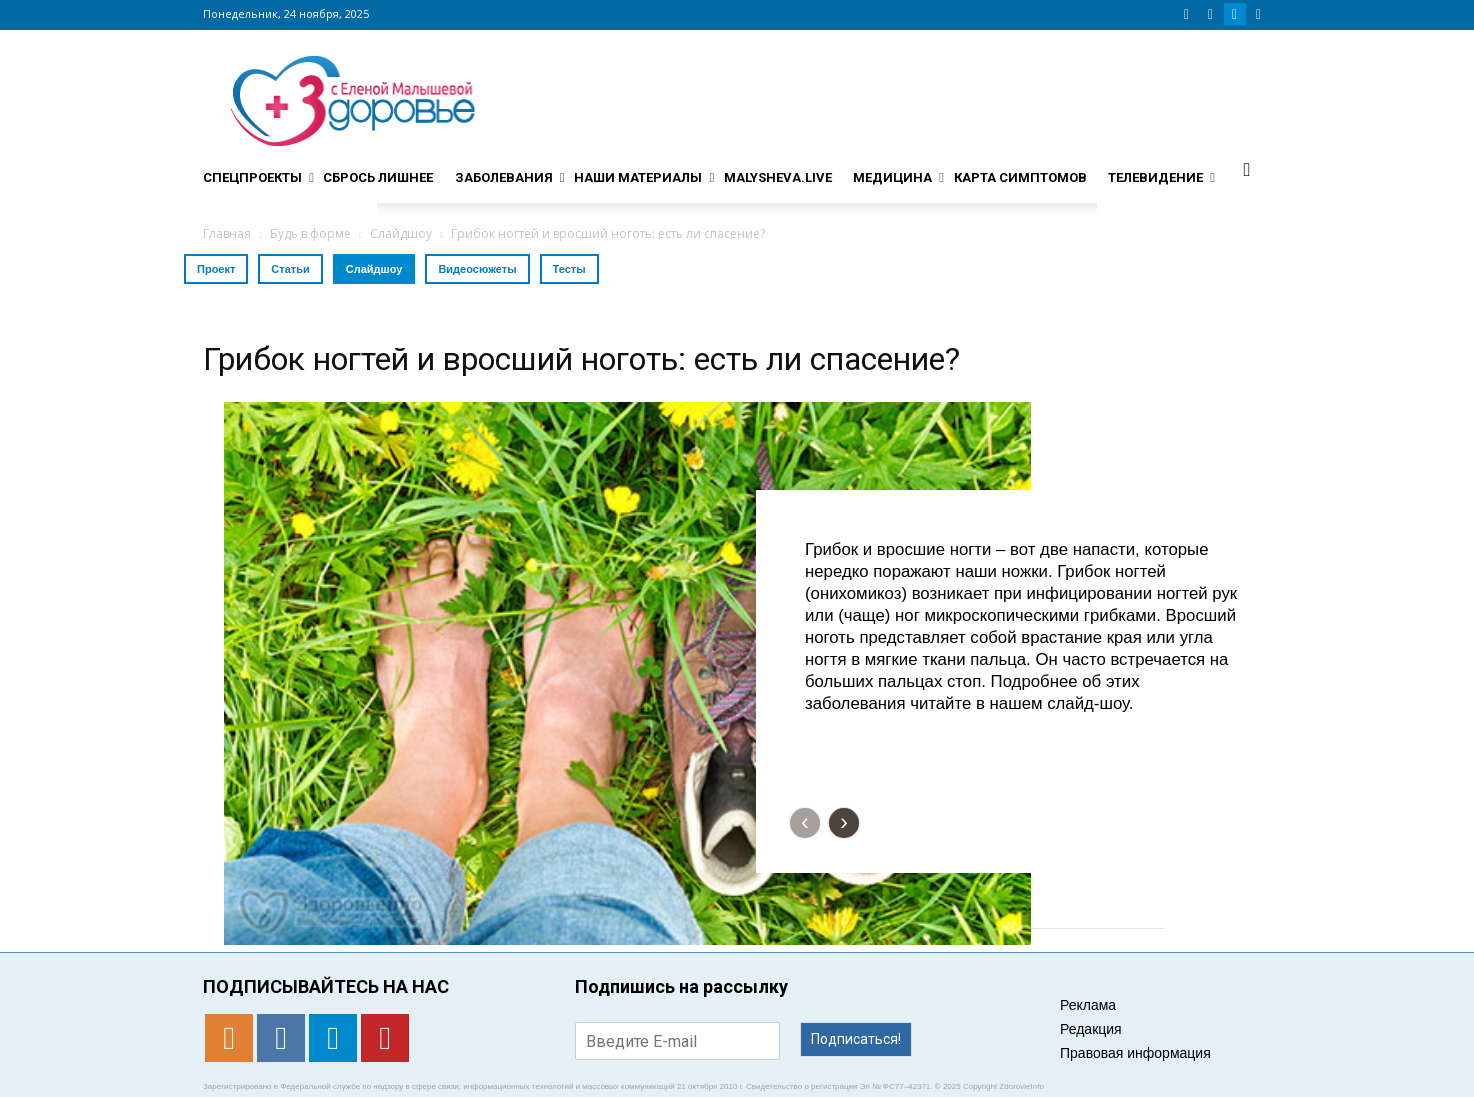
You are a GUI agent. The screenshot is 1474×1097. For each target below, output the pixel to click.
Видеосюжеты (477, 269)
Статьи (290, 269)
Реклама (1088, 1005)
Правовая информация (1135, 1053)
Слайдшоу (374, 269)
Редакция (1091, 1029)
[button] (1247, 169)
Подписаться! (856, 1039)
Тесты (569, 269)
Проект (216, 269)
